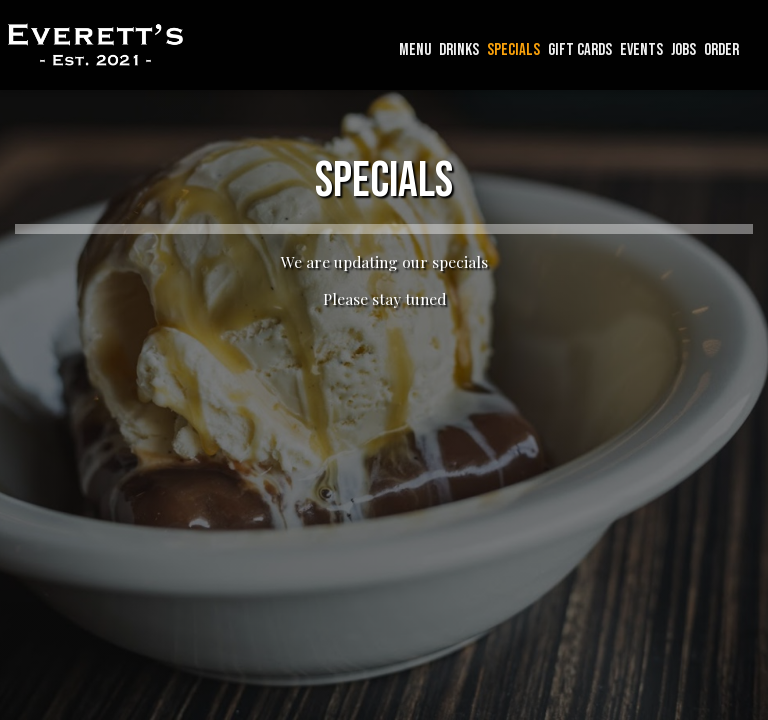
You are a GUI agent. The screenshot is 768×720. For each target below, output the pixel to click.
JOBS (683, 50)
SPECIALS (513, 50)
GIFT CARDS (580, 50)
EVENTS (641, 50)
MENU (415, 50)
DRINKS (459, 50)
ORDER (721, 50)
